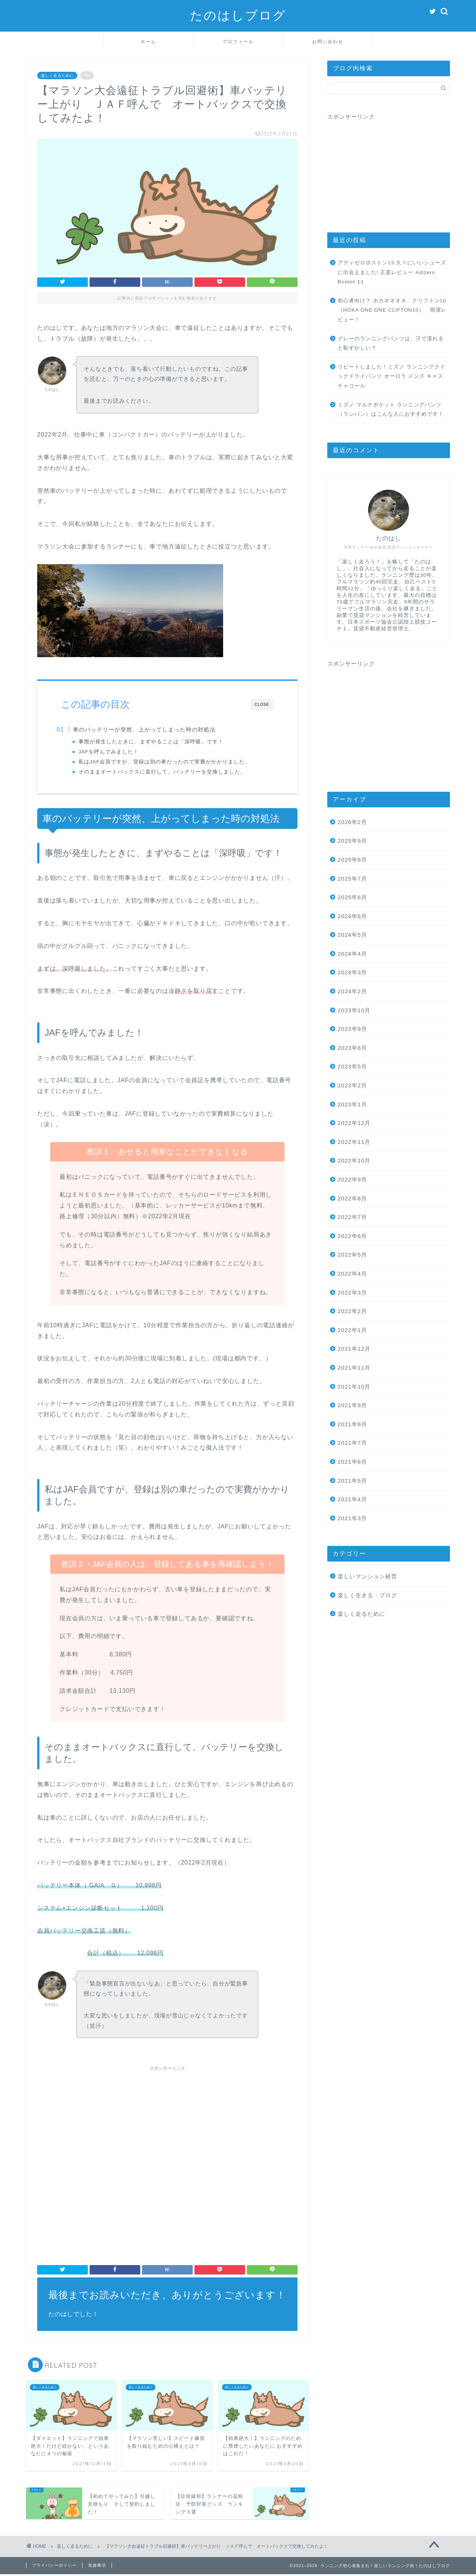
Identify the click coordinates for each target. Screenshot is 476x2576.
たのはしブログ (238, 15)
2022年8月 (352, 1198)
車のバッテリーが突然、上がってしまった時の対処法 (149, 729)
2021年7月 (352, 1443)
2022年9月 (352, 1179)
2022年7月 (352, 1217)
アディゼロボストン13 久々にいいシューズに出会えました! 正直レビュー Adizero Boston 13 (392, 272)
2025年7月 (352, 878)
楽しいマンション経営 (367, 1576)
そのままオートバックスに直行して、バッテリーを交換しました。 (167, 772)
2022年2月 (352, 1311)
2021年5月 (352, 1480)
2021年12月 (354, 1348)
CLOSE (262, 704)
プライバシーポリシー (54, 2567)
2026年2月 (352, 822)
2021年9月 (352, 1405)
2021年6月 (352, 1462)
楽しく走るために (57, 75)
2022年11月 (354, 1142)
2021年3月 (352, 1518)
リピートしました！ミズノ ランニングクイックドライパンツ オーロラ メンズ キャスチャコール (392, 376)
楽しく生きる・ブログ (367, 1595)
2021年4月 (352, 1499)
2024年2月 (352, 991)
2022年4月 (352, 1273)
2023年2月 (352, 1085)
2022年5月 (352, 1254)
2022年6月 (352, 1236)
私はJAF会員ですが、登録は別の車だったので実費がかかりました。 (169, 762)
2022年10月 (354, 1160)
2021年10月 (354, 1386)
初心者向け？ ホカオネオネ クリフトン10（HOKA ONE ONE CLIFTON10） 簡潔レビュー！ (392, 310)
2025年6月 (352, 897)
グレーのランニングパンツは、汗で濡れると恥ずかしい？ (391, 343)
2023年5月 (352, 1066)
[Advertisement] (167, 2129)
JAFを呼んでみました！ (113, 752)
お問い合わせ (327, 41)
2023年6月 (352, 1048)
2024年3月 (352, 972)
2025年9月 (352, 840)
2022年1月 (352, 1330)
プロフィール (238, 41)
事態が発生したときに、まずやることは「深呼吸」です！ (155, 742)
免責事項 (97, 2567)
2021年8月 (352, 1424)
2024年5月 (352, 935)
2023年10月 (354, 1010)
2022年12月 (354, 1123)
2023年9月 (352, 1029)
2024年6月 (352, 916)
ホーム (148, 41)
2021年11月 (354, 1367)
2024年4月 (352, 954)
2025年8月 (352, 859)
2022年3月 (352, 1292)
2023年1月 (352, 1104)
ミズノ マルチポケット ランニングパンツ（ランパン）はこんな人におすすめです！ (391, 409)
